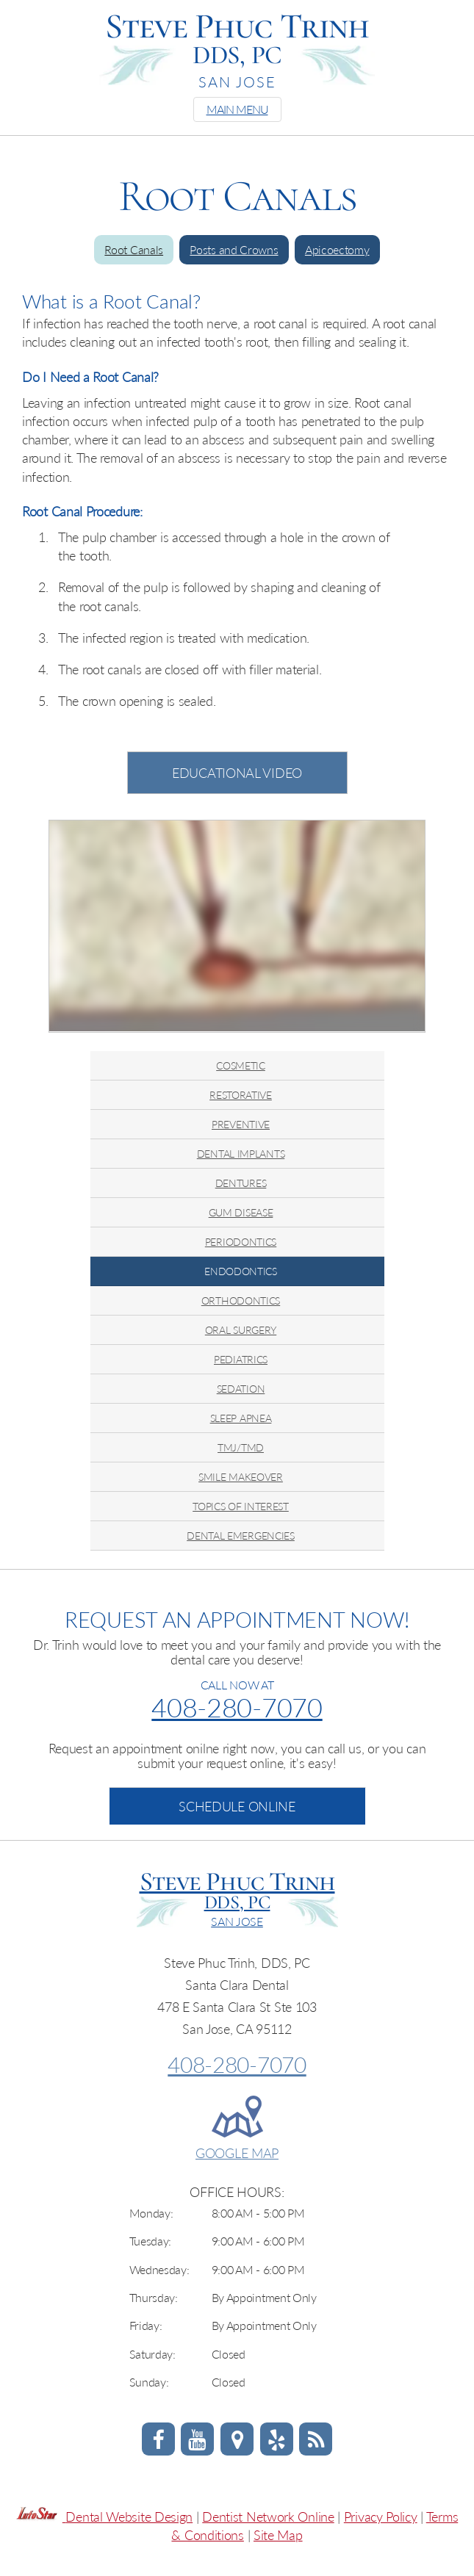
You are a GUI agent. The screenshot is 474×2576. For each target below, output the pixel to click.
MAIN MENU (237, 109)
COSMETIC (240, 1065)
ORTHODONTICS (240, 1300)
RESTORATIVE (240, 1095)
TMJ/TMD (241, 1447)
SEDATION (241, 1388)
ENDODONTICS (240, 1271)
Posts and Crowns (234, 249)
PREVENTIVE (241, 1124)
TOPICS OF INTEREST (241, 1506)
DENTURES (241, 1183)
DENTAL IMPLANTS (241, 1153)
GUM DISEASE (241, 1212)
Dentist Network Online (268, 2516)
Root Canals (133, 249)
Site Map (278, 2535)
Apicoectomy (337, 249)
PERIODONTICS (240, 1241)
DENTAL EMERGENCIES (241, 1535)
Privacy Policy (380, 2516)
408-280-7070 (236, 1707)
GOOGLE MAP (237, 2153)
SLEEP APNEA (241, 1418)
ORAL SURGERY (240, 1330)
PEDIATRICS (240, 1359)
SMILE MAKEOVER (240, 1477)
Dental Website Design (129, 2516)
